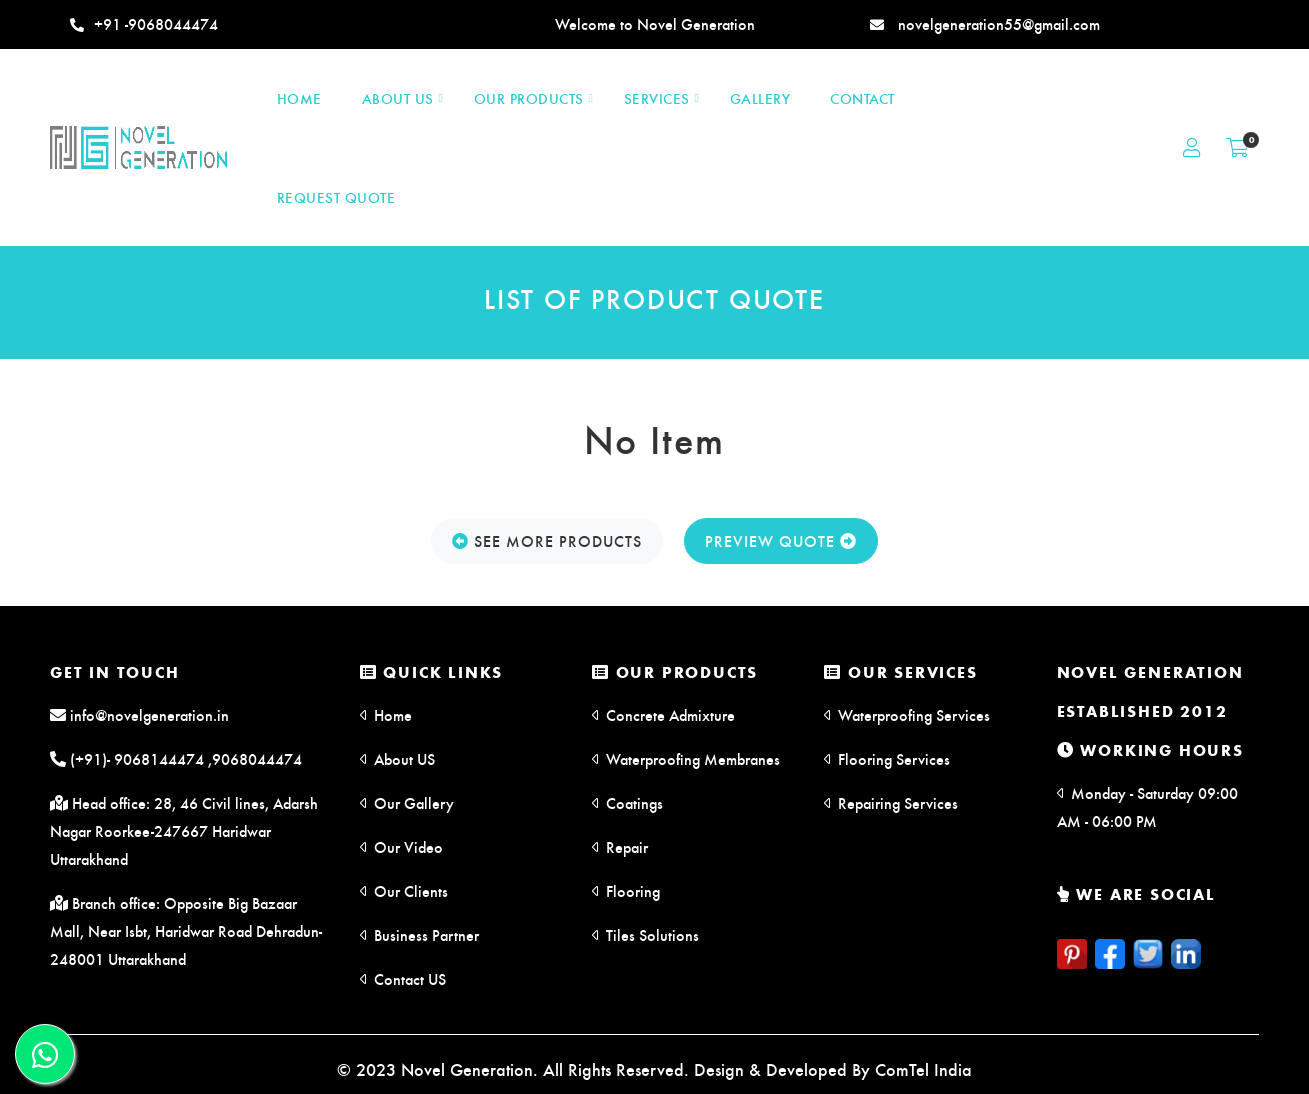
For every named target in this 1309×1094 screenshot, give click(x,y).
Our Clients (404, 890)
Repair (620, 846)
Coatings (627, 802)
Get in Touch (115, 671)
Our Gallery (407, 802)
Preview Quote (781, 540)
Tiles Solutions (645, 934)
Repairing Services (891, 802)
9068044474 (257, 758)
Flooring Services (887, 758)
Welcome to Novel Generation (655, 23)
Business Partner (419, 934)
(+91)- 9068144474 (127, 758)
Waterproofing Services (907, 714)
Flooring (626, 890)
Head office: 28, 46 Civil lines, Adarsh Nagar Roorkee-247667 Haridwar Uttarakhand (184, 830)
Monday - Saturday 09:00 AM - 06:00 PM (1147, 806)
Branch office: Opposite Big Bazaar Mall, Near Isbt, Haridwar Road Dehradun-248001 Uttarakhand (186, 930)
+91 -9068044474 (144, 23)
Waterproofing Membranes (686, 758)
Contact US (403, 978)
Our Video (401, 846)
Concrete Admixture (663, 714)
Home (386, 714)
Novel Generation (1150, 671)
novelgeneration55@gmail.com (985, 23)
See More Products (547, 540)
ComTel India (923, 1068)
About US (397, 758)
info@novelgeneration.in (139, 714)
